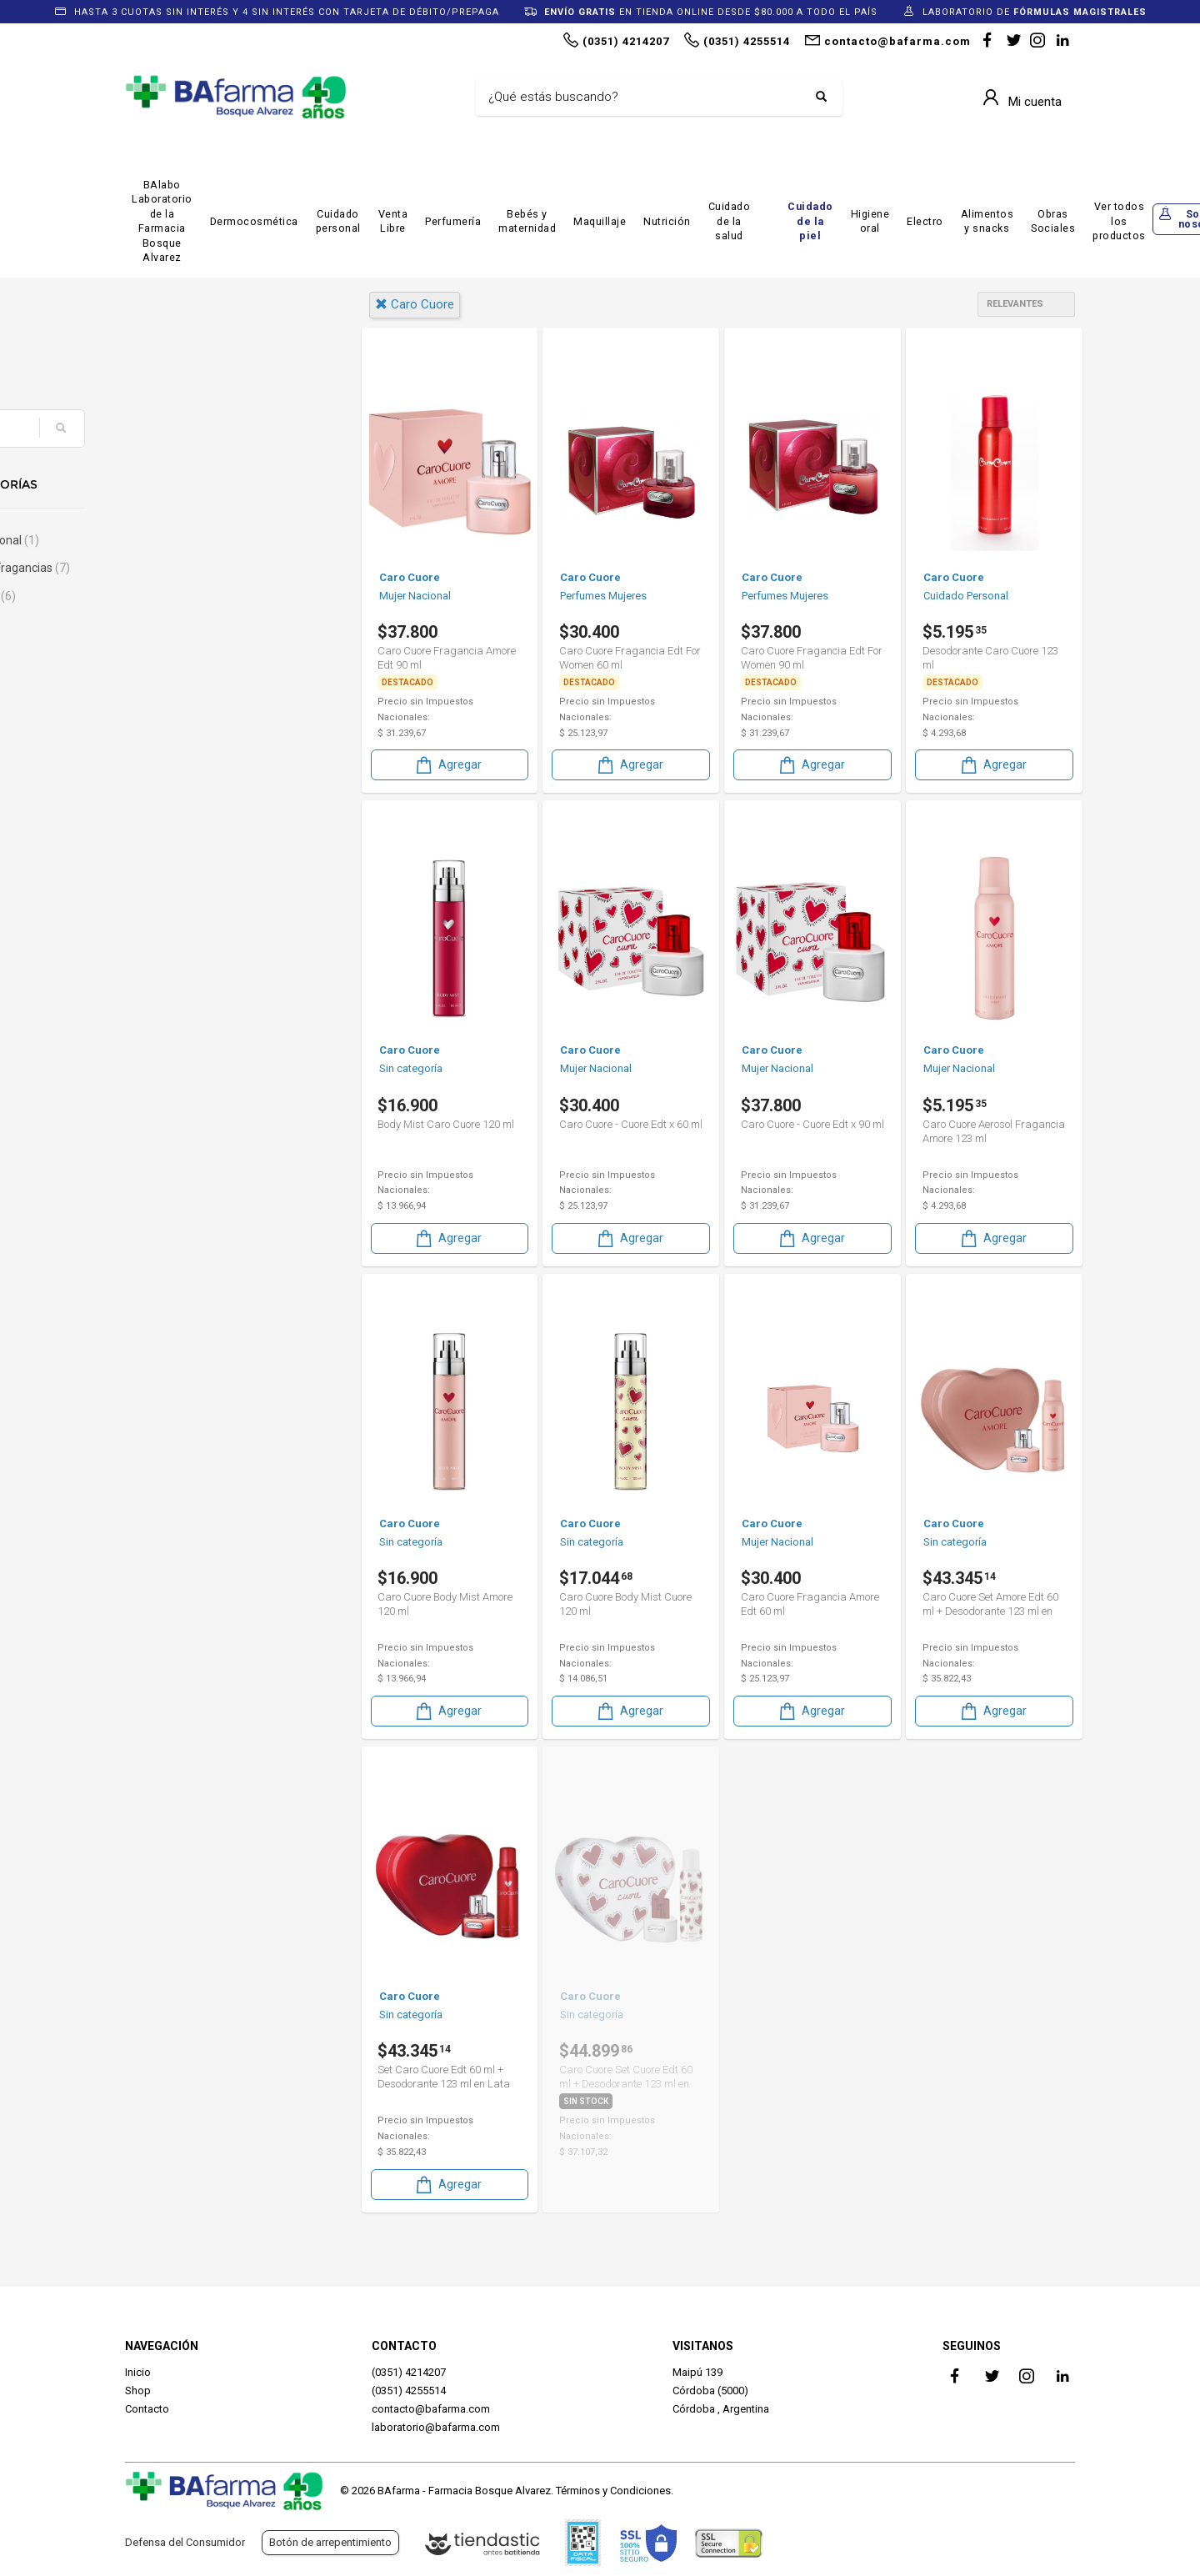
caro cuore (414, 304)
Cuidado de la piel (810, 221)
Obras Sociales (1053, 221)
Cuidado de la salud (729, 221)
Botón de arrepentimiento (330, 2542)
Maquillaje (599, 221)
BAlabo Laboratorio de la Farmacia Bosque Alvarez (162, 221)
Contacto (147, 2409)
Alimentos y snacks (987, 221)
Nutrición (667, 221)
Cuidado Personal (198, 540)
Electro (925, 221)
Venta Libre (393, 221)
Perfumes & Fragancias (213, 567)
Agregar (447, 764)
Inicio (138, 2372)
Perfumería (453, 221)
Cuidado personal (338, 221)
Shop (138, 2390)
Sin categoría (186, 596)
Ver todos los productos (1119, 221)
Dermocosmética (254, 221)
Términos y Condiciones (613, 2490)
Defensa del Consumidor (185, 2542)
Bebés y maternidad (527, 221)
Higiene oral (870, 221)
